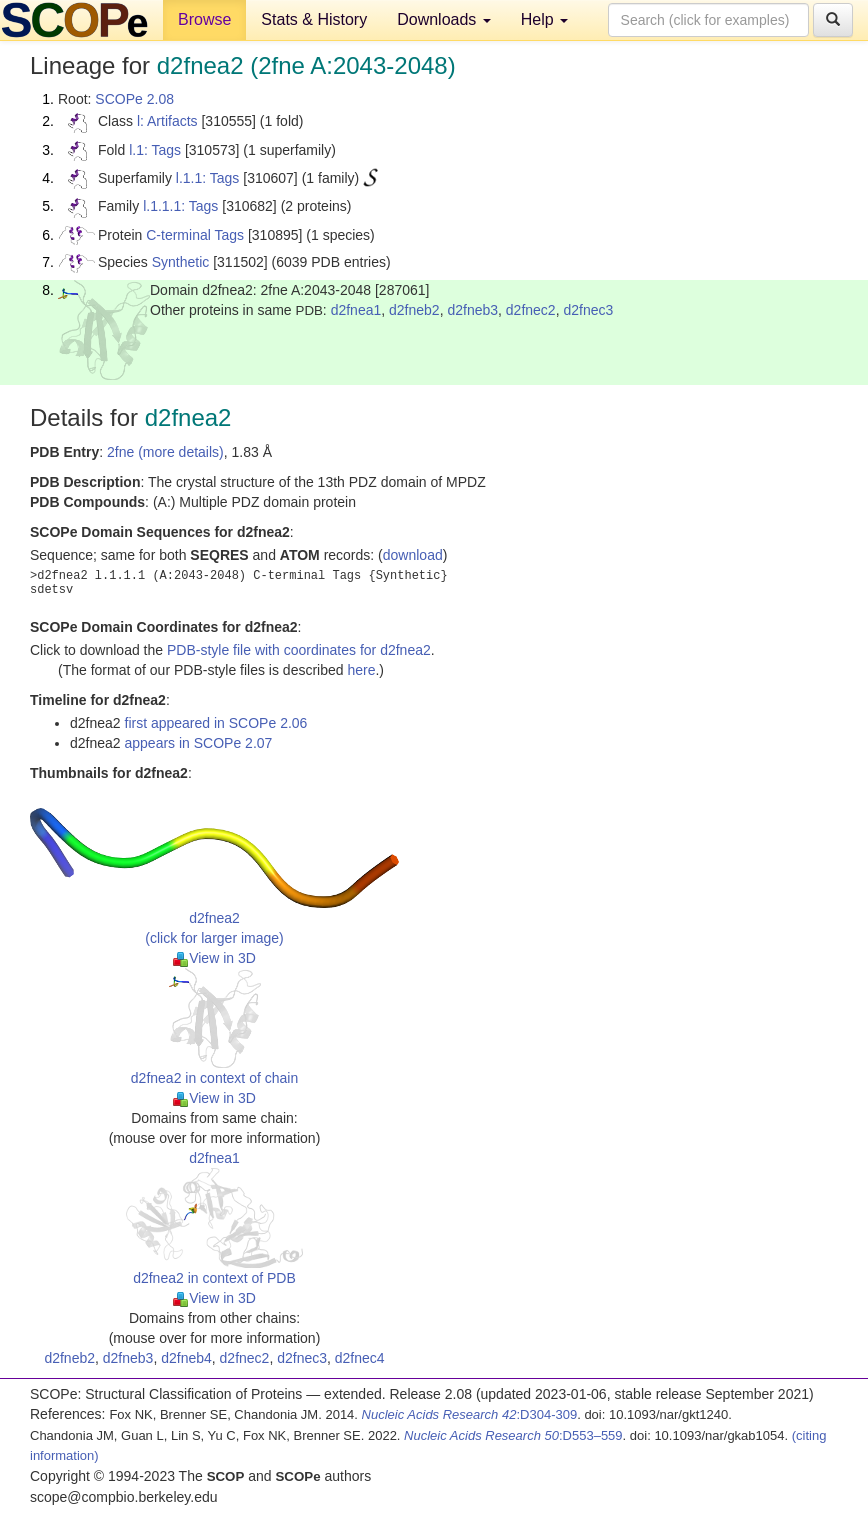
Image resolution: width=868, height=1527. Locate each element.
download (413, 555)
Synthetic (181, 262)
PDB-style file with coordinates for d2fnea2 (299, 650)
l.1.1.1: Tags (180, 206)
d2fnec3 (588, 310)
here (361, 670)
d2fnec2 (531, 310)
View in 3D (214, 958)
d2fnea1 (356, 310)
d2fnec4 (360, 1358)
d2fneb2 (414, 310)
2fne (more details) (165, 452)
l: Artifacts (167, 121)
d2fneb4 (186, 1358)
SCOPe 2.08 (134, 99)
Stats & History (314, 19)
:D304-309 (470, 1414)
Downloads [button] (444, 19)
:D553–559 (513, 1435)
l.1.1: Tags (208, 178)
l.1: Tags (155, 150)
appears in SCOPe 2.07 (199, 743)
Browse (204, 19)
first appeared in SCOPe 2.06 (216, 723)
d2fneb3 (472, 310)
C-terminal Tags (195, 235)
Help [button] (544, 19)
